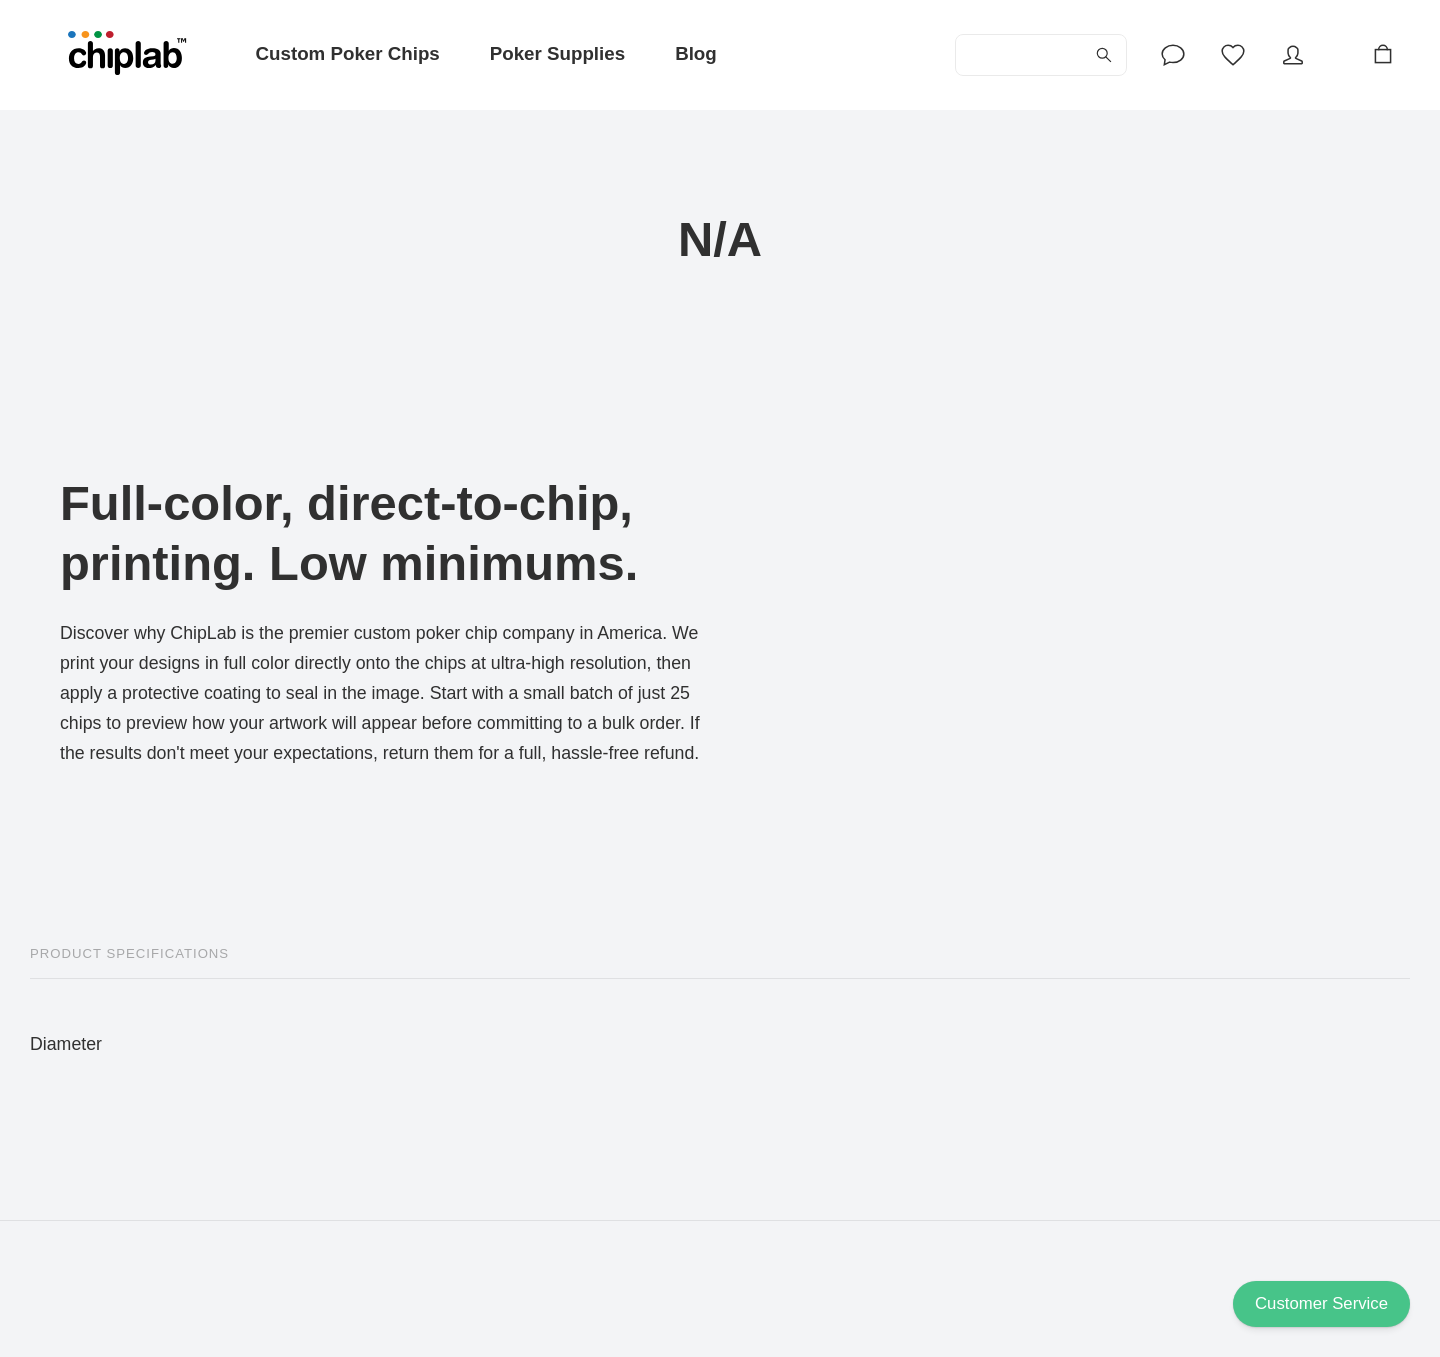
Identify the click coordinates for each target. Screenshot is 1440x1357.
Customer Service (1321, 1304)
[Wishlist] (1233, 55)
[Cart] (1383, 55)
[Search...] (1041, 55)
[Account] (1173, 55)
